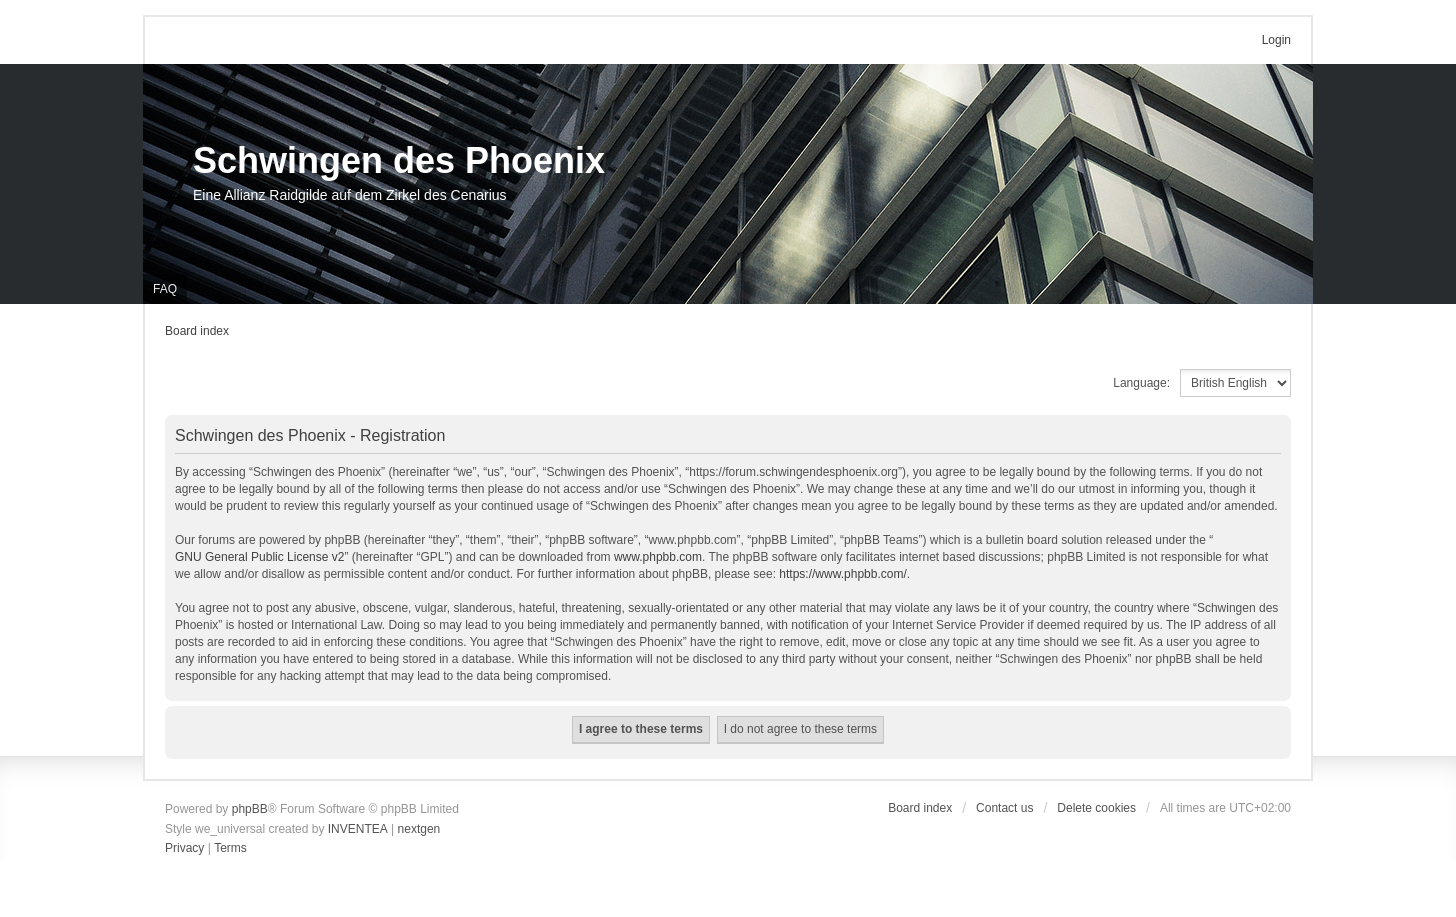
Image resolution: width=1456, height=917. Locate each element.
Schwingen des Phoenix (399, 160)
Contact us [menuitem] (1004, 808)
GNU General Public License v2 (259, 557)
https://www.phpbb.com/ (842, 574)
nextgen (419, 829)
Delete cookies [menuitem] (1096, 808)
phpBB (250, 809)
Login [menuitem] (1276, 40)
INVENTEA (358, 829)
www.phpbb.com (658, 557)
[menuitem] (184, 849)
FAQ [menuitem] (165, 289)
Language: (1141, 383)
